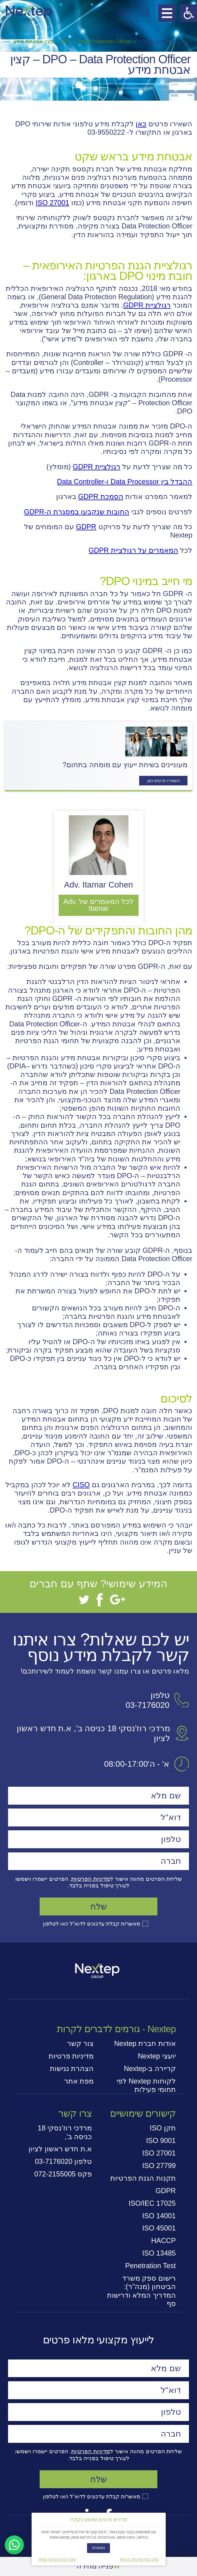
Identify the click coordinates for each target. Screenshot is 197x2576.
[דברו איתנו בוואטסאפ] (14, 2544)
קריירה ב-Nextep (150, 2069)
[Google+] (117, 1599)
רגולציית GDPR (147, 305)
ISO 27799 (159, 2166)
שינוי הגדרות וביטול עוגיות (57, 2559)
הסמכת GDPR (100, 497)
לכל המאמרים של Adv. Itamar (98, 905)
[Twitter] (84, 1599)
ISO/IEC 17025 (152, 2203)
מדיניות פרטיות (71, 2056)
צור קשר (80, 2043)
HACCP (163, 2241)
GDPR (86, 527)
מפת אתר (79, 2081)
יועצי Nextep (157, 2056)
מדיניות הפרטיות (90, 1879)
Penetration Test (150, 2266)
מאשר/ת (98, 2548)
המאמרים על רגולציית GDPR (133, 550)
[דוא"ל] (98, 1817)
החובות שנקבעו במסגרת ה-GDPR (76, 512)
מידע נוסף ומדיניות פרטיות (139, 2559)
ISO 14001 (159, 2216)
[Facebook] (100, 1599)
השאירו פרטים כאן (163, 780)
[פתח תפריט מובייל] (167, 13)
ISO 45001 (159, 2228)
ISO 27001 (52, 203)
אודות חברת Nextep (145, 2043)
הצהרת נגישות (72, 2069)
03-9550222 (106, 132)
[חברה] (98, 1861)
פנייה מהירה (95, 2566)
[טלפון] (98, 1839)
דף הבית (182, 41)
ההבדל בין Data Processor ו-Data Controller (124, 482)
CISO (81, 1485)
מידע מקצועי (152, 41)
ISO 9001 (161, 2140)
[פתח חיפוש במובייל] (145, 13)
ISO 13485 (159, 2253)
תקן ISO (163, 2128)
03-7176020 (147, 1705)
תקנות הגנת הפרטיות (143, 2178)
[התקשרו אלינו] (124, 13)
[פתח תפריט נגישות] (188, 13)
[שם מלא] (98, 1796)
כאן (141, 124)
